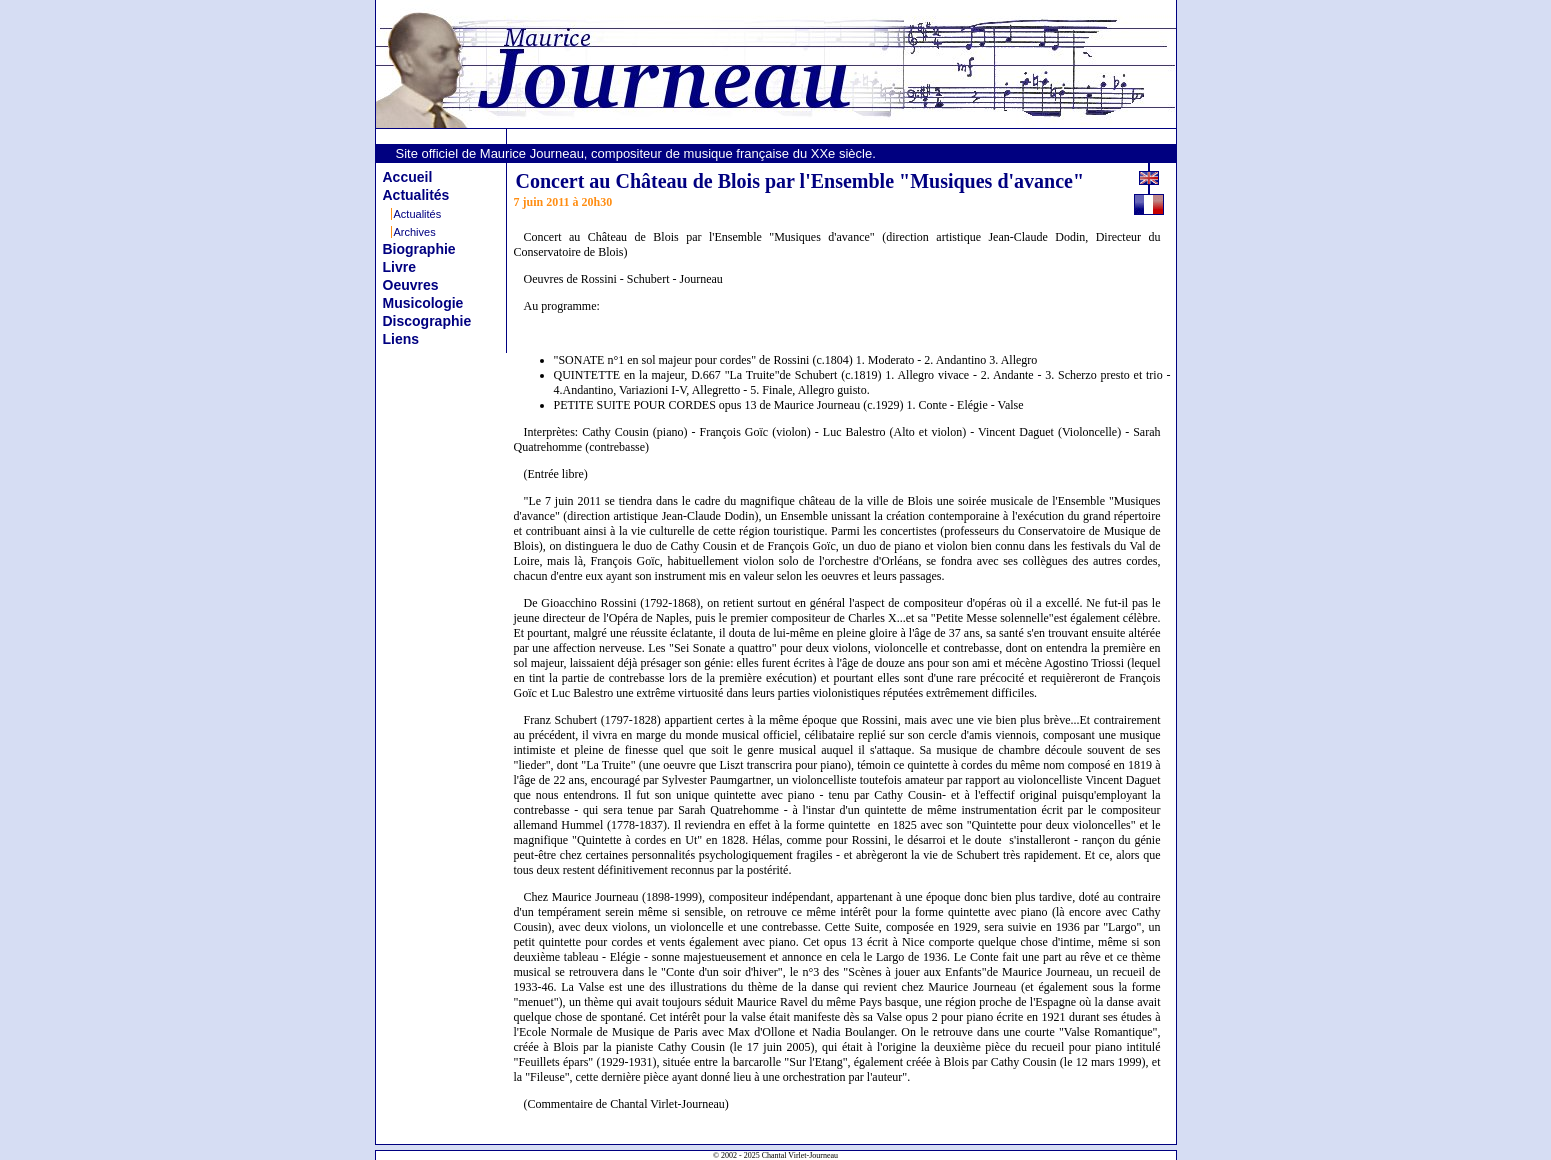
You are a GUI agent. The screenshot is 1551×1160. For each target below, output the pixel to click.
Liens (401, 339)
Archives (415, 232)
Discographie (427, 321)
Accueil (408, 177)
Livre (399, 267)
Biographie (419, 249)
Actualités (416, 195)
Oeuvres (411, 285)
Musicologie (423, 303)
